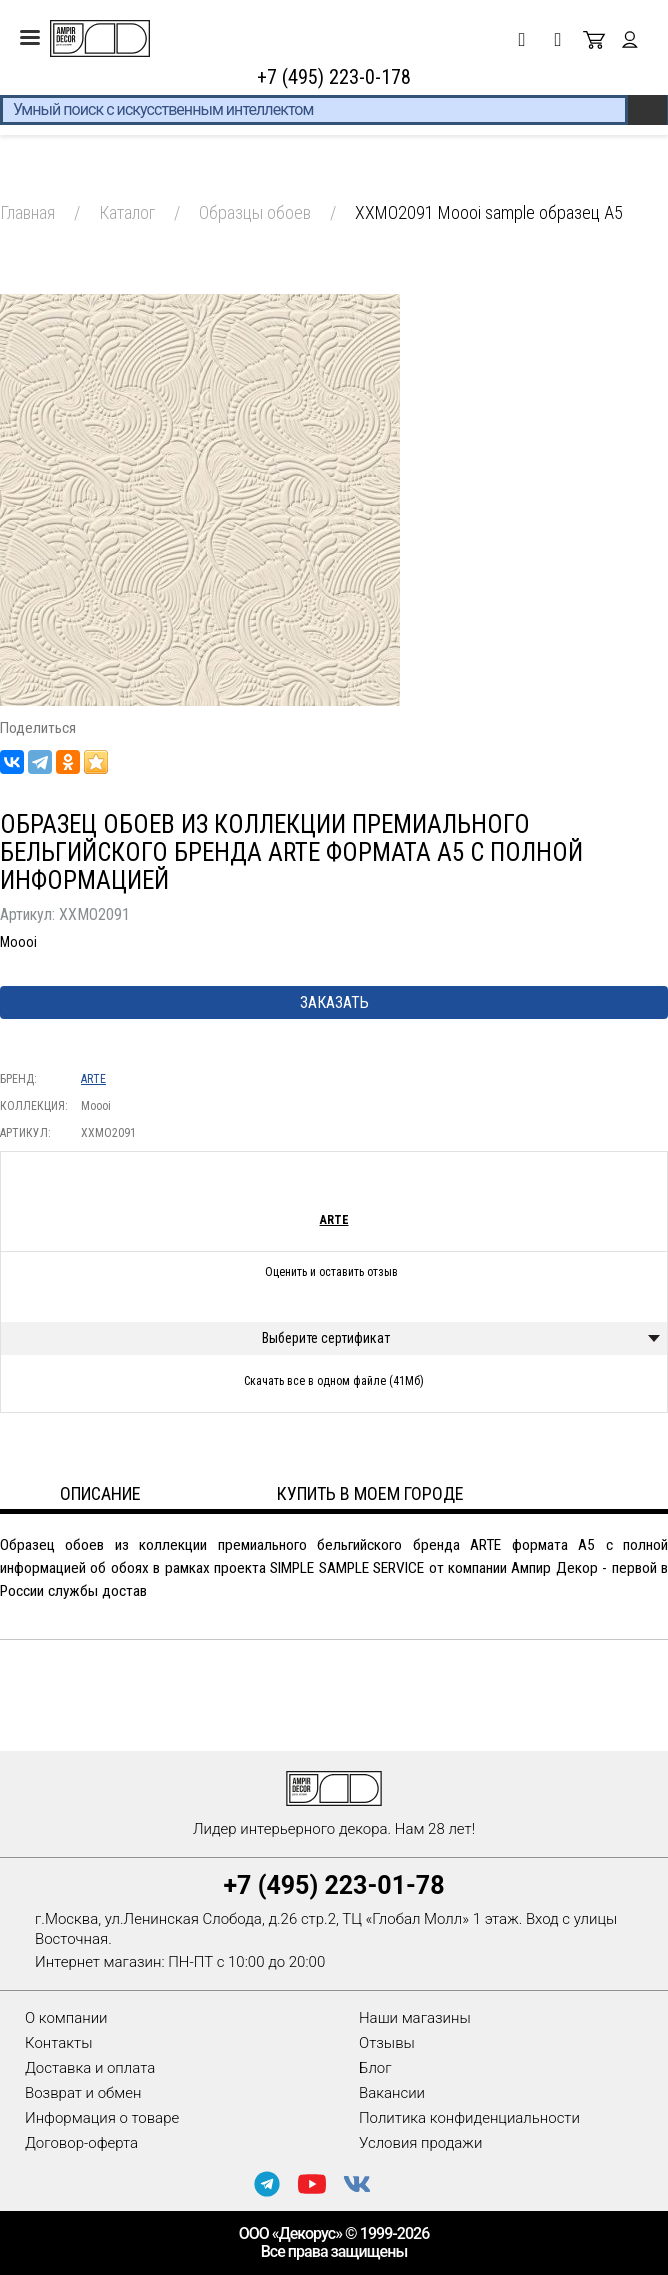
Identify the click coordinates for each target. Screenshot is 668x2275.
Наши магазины (415, 2018)
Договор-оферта (81, 2143)
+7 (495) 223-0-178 (334, 77)
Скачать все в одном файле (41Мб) (334, 1381)
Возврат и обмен (83, 2093)
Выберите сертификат (326, 1338)
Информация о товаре (102, 2118)
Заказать (334, 1002)
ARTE (93, 1079)
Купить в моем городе (370, 1493)
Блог (375, 2068)
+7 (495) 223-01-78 (333, 1885)
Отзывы (387, 2043)
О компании (66, 2018)
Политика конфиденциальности (469, 2118)
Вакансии (392, 2093)
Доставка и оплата (90, 2068)
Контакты (58, 2043)
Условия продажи (420, 2143)
